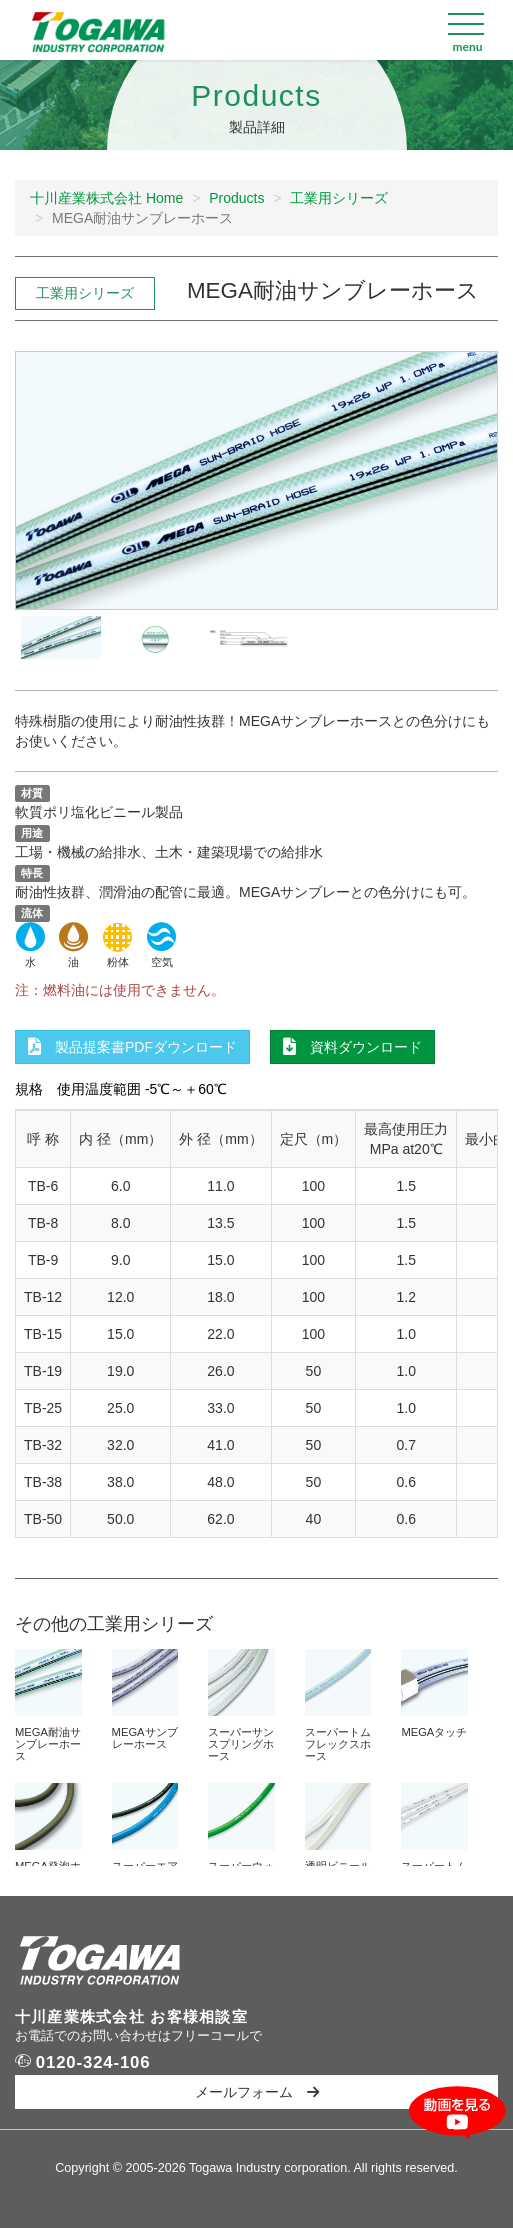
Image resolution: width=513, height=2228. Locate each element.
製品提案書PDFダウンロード (132, 1047)
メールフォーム (257, 2092)
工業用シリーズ (339, 198)
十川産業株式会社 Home (106, 198)
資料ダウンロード (352, 1047)
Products (236, 198)
